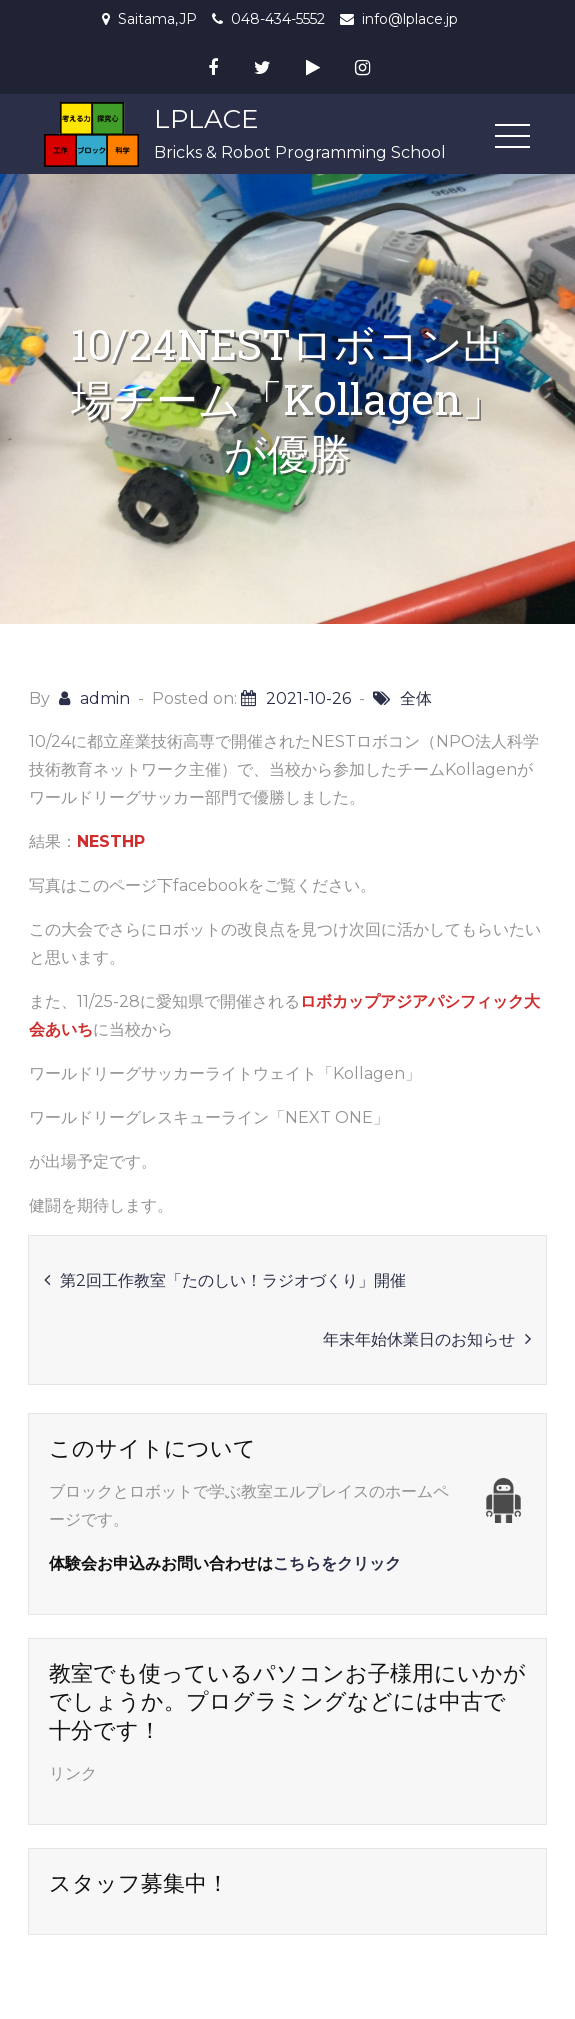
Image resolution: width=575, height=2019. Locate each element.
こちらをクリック (337, 1563)
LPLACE (206, 119)
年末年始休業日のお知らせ (419, 1339)
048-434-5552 (278, 19)
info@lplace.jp (410, 19)
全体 (416, 698)
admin (105, 698)
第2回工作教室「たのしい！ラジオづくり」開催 (233, 1280)
